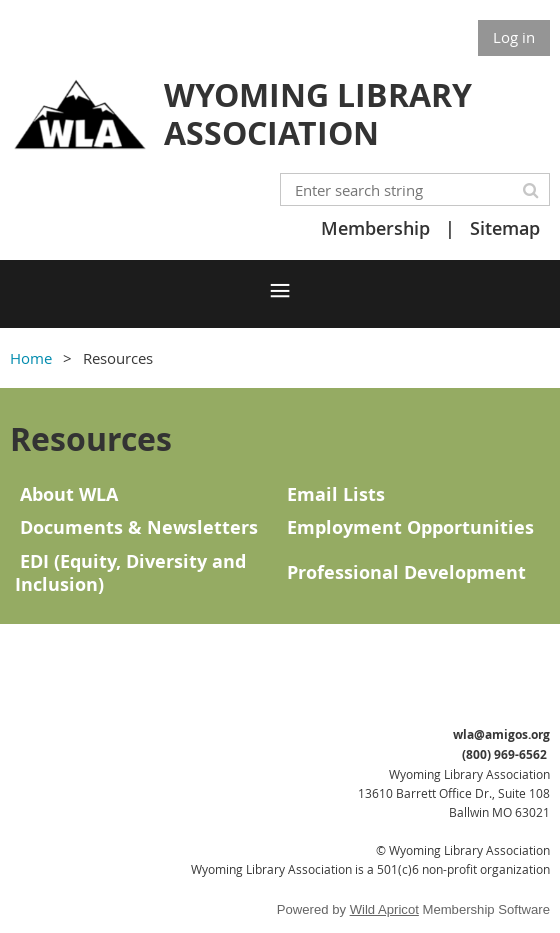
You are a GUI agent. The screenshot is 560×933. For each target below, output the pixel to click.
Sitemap (505, 228)
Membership (375, 228)
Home (31, 358)
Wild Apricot (384, 909)
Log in (514, 37)
